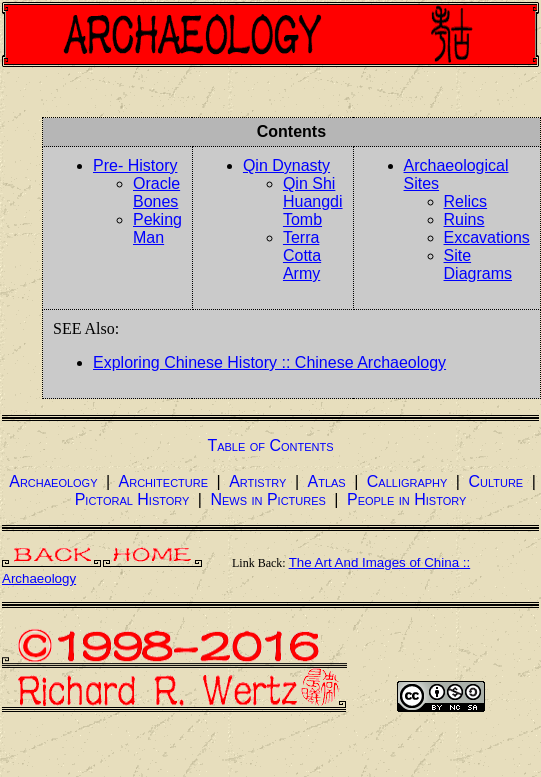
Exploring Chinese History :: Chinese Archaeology (269, 362)
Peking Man (157, 228)
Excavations (487, 237)
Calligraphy (407, 481)
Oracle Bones (156, 192)
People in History (406, 499)
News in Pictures (267, 499)
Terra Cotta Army (302, 255)
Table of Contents (270, 445)
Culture (495, 481)
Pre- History (135, 165)
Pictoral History (132, 499)
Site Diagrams (478, 264)
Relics (466, 201)
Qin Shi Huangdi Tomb (313, 201)
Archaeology (53, 481)
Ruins (464, 219)
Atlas (327, 481)
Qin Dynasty (286, 165)
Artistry (257, 481)
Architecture (164, 481)
